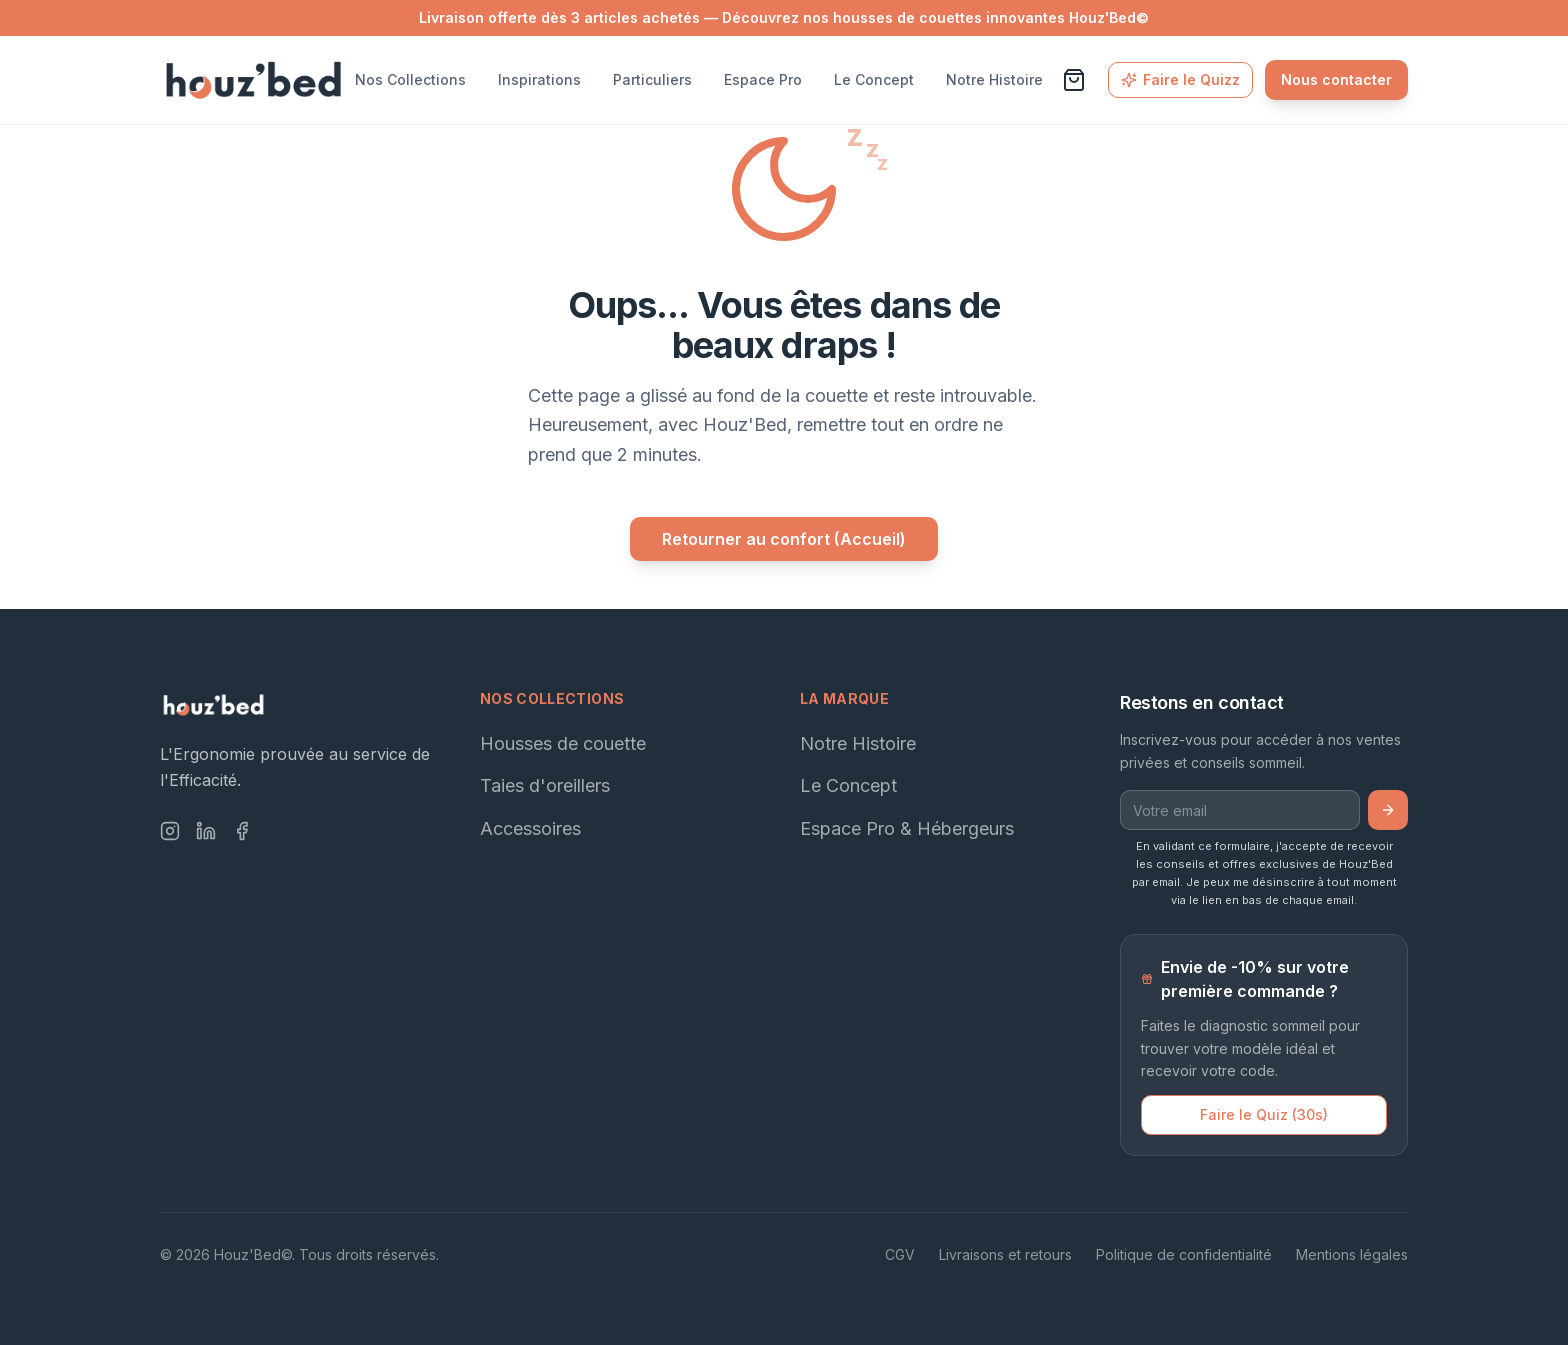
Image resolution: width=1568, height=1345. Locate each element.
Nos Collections (410, 79)
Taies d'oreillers (545, 785)
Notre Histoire (994, 79)
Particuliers (652, 79)
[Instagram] (170, 831)
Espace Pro (763, 79)
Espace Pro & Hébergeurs (907, 828)
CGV (900, 1254)
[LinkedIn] (206, 831)
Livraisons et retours (1005, 1254)
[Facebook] (242, 831)
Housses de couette (563, 743)
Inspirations (539, 79)
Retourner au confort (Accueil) (784, 539)
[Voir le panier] (1074, 80)
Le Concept (874, 79)
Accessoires (530, 828)
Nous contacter (1336, 79)
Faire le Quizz (1180, 79)
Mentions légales (1352, 1254)
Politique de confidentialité (1184, 1254)
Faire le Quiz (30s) (1264, 1114)
